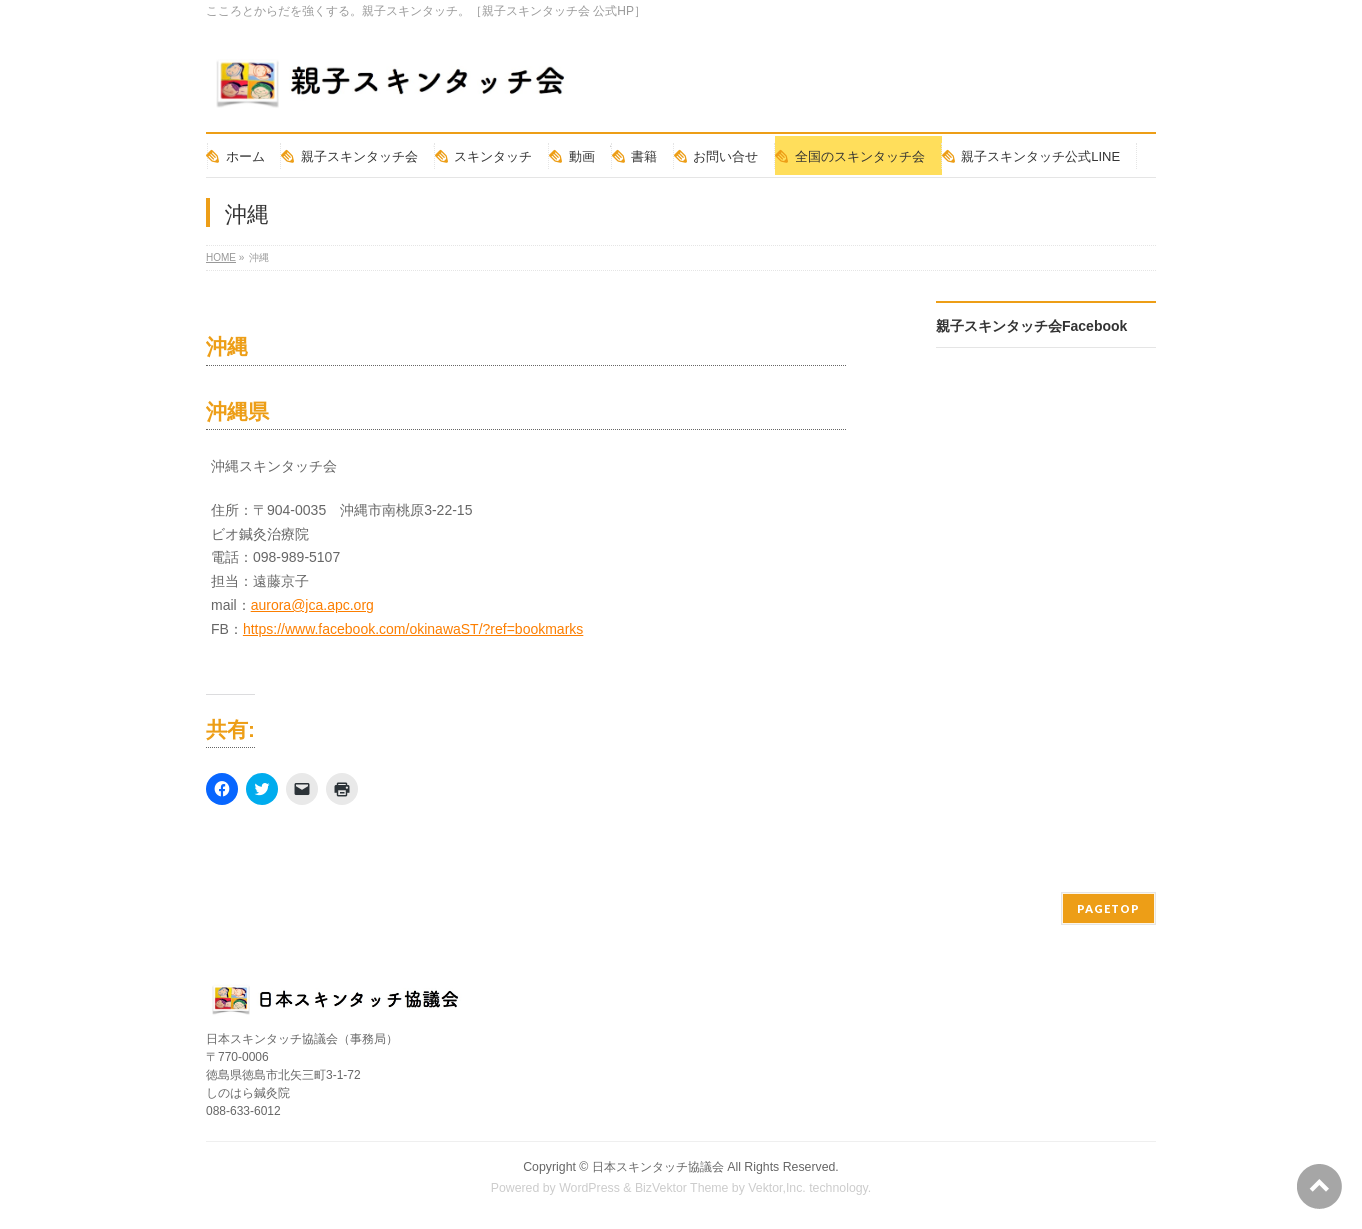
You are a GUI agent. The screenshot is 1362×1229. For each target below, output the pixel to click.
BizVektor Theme (682, 1188)
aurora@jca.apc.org (312, 605)
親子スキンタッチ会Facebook (1031, 326)
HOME (221, 257)
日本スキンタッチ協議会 (658, 1167)
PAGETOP (1108, 908)
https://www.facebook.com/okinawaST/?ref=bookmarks (413, 629)
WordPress (589, 1188)
